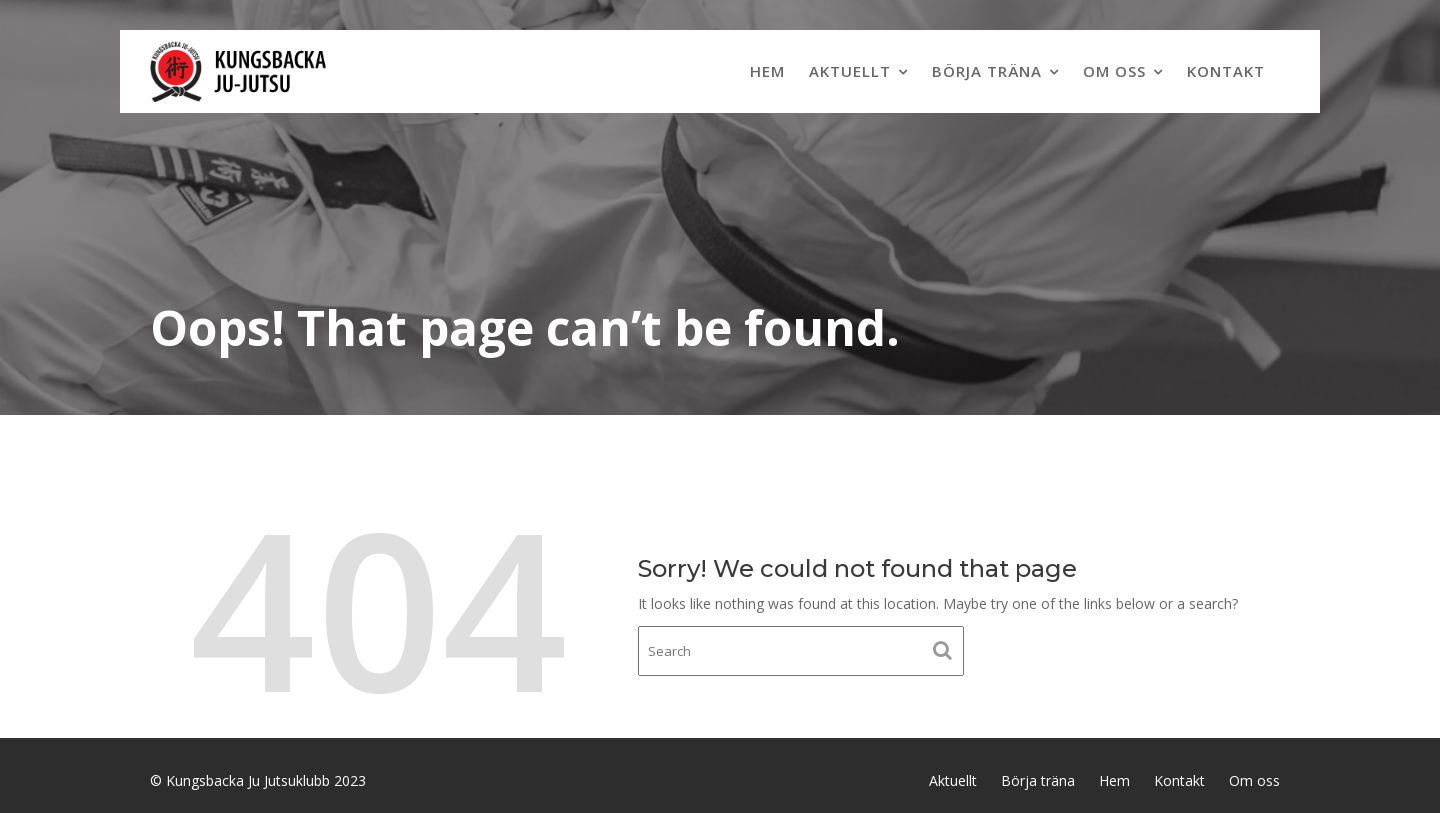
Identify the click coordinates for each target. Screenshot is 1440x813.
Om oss (1114, 71)
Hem (767, 71)
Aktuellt (850, 71)
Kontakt (1226, 71)
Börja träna (987, 71)
